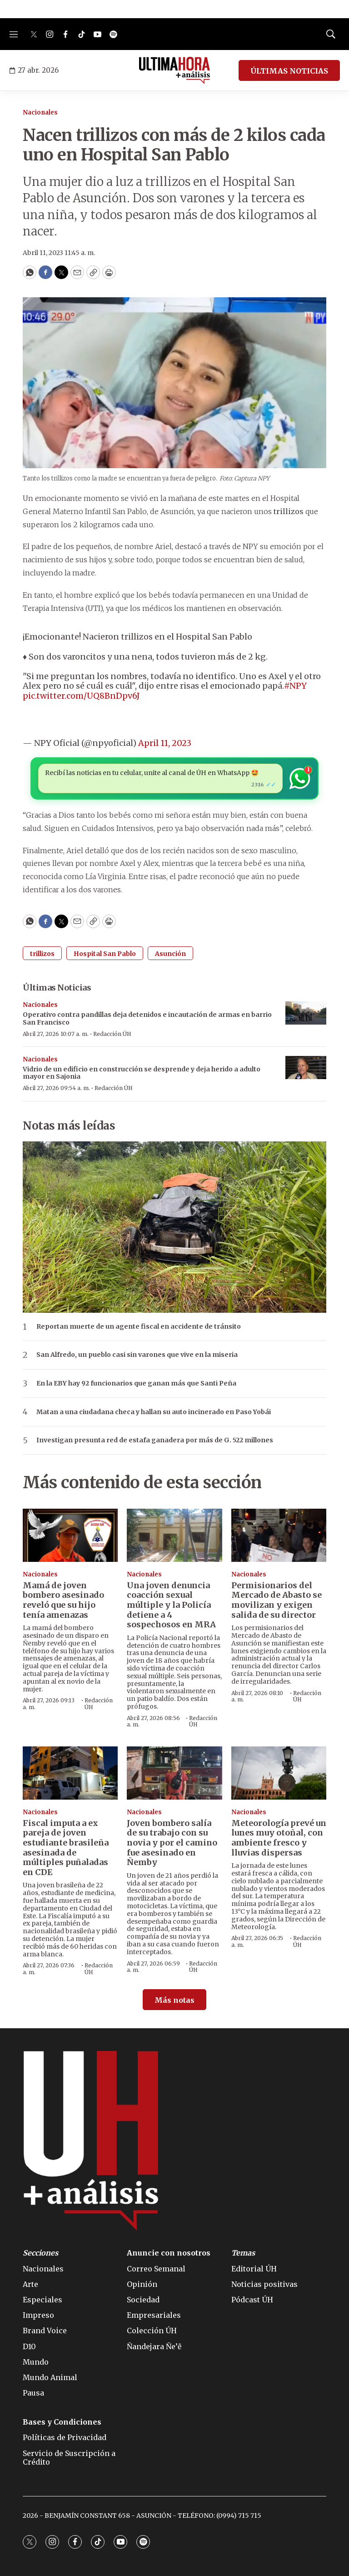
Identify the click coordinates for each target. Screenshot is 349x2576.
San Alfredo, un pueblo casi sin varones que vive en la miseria (137, 1355)
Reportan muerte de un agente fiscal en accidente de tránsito (138, 1327)
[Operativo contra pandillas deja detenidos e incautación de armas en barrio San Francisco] (305, 1013)
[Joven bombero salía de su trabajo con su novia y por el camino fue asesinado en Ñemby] (174, 1773)
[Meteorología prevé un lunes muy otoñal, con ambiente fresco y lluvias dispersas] (278, 1773)
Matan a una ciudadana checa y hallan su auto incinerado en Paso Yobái (153, 1412)
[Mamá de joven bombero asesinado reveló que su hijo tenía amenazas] (70, 1535)
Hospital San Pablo (105, 954)
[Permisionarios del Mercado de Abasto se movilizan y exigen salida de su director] (278, 1535)
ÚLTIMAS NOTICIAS (289, 70)
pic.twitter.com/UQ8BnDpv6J (81, 695)
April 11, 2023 (164, 743)
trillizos (42, 954)
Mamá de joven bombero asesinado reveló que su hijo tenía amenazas (63, 1600)
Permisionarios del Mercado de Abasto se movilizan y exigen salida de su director (276, 1600)
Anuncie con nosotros (168, 2253)
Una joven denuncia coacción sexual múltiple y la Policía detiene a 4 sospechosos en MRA (171, 1605)
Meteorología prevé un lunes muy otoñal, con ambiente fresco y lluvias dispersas (278, 1838)
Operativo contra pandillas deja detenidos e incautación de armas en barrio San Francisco (147, 1018)
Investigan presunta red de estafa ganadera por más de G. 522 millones (154, 1440)
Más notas (174, 2000)
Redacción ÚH (112, 1033)
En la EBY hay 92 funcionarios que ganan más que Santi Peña (136, 1383)
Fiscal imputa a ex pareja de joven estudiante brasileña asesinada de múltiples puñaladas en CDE (66, 1847)
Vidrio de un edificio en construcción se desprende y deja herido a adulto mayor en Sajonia (141, 1073)
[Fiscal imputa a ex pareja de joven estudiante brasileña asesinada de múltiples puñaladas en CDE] (70, 1773)
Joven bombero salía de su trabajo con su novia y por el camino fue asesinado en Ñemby (172, 1842)
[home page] (174, 70)
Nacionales (40, 112)
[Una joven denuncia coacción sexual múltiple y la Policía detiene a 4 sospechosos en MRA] (174, 1535)
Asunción (170, 954)
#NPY (295, 685)
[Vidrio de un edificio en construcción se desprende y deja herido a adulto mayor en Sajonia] (305, 1067)
